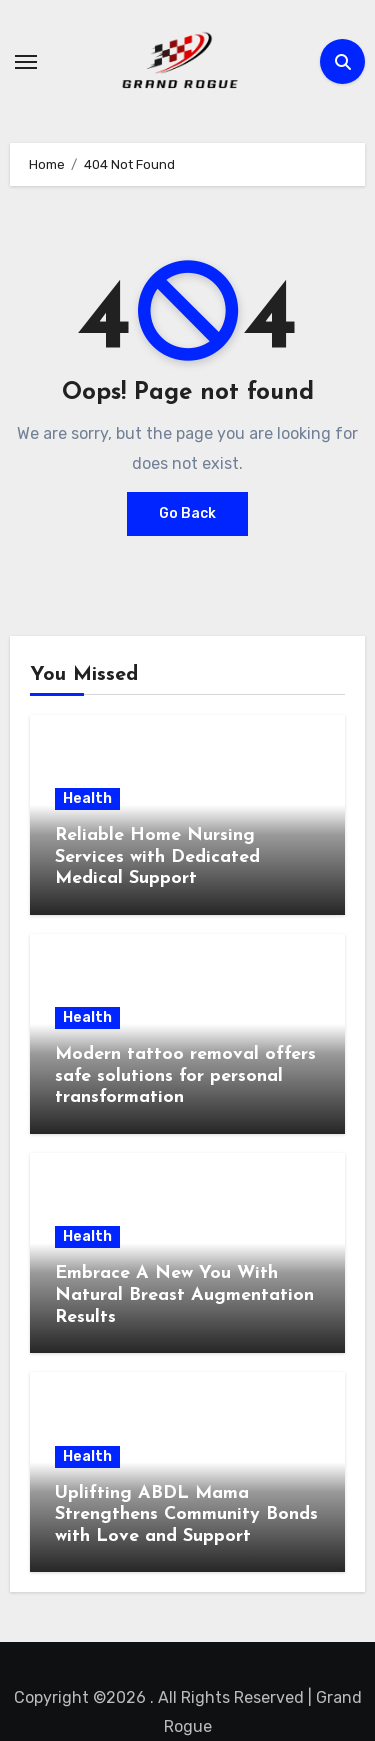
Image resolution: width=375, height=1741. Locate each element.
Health (87, 798)
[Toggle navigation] (26, 62)
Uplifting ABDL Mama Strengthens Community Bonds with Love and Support (186, 1515)
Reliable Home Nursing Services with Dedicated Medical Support (157, 857)
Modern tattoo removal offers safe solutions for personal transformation (185, 1076)
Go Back (187, 513)
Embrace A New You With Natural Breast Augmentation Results (184, 1295)
